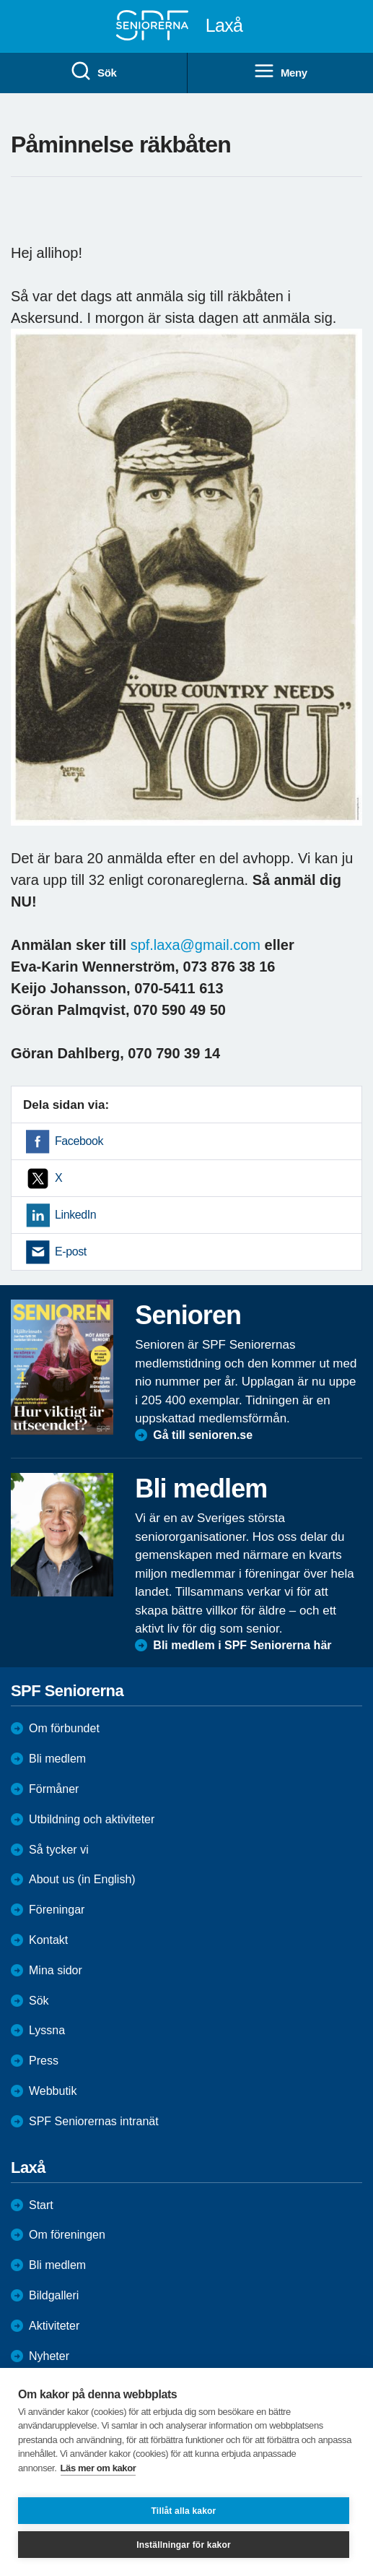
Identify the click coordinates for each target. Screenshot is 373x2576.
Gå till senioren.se (203, 1435)
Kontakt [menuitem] (48, 1940)
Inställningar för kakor (183, 2545)
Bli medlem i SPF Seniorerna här (242, 1645)
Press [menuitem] (43, 2060)
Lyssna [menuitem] (47, 2030)
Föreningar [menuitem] (56, 1909)
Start (41, 2205)
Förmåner (54, 1789)
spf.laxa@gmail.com (195, 945)
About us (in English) (82, 1879)
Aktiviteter (54, 2326)
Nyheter (49, 2356)
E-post (71, 1251)
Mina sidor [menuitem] (55, 1970)
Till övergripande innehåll (0, 0)
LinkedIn (75, 1215)
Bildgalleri (54, 2295)
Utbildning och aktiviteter (91, 1819)
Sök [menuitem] (93, 71)
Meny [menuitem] (280, 71)
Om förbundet (64, 1728)
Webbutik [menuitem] (52, 2091)
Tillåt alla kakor (184, 2511)
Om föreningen (67, 2235)
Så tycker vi (59, 1850)
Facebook (79, 1141)
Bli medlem (57, 1758)
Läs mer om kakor (98, 2468)
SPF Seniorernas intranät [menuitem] (94, 2121)
